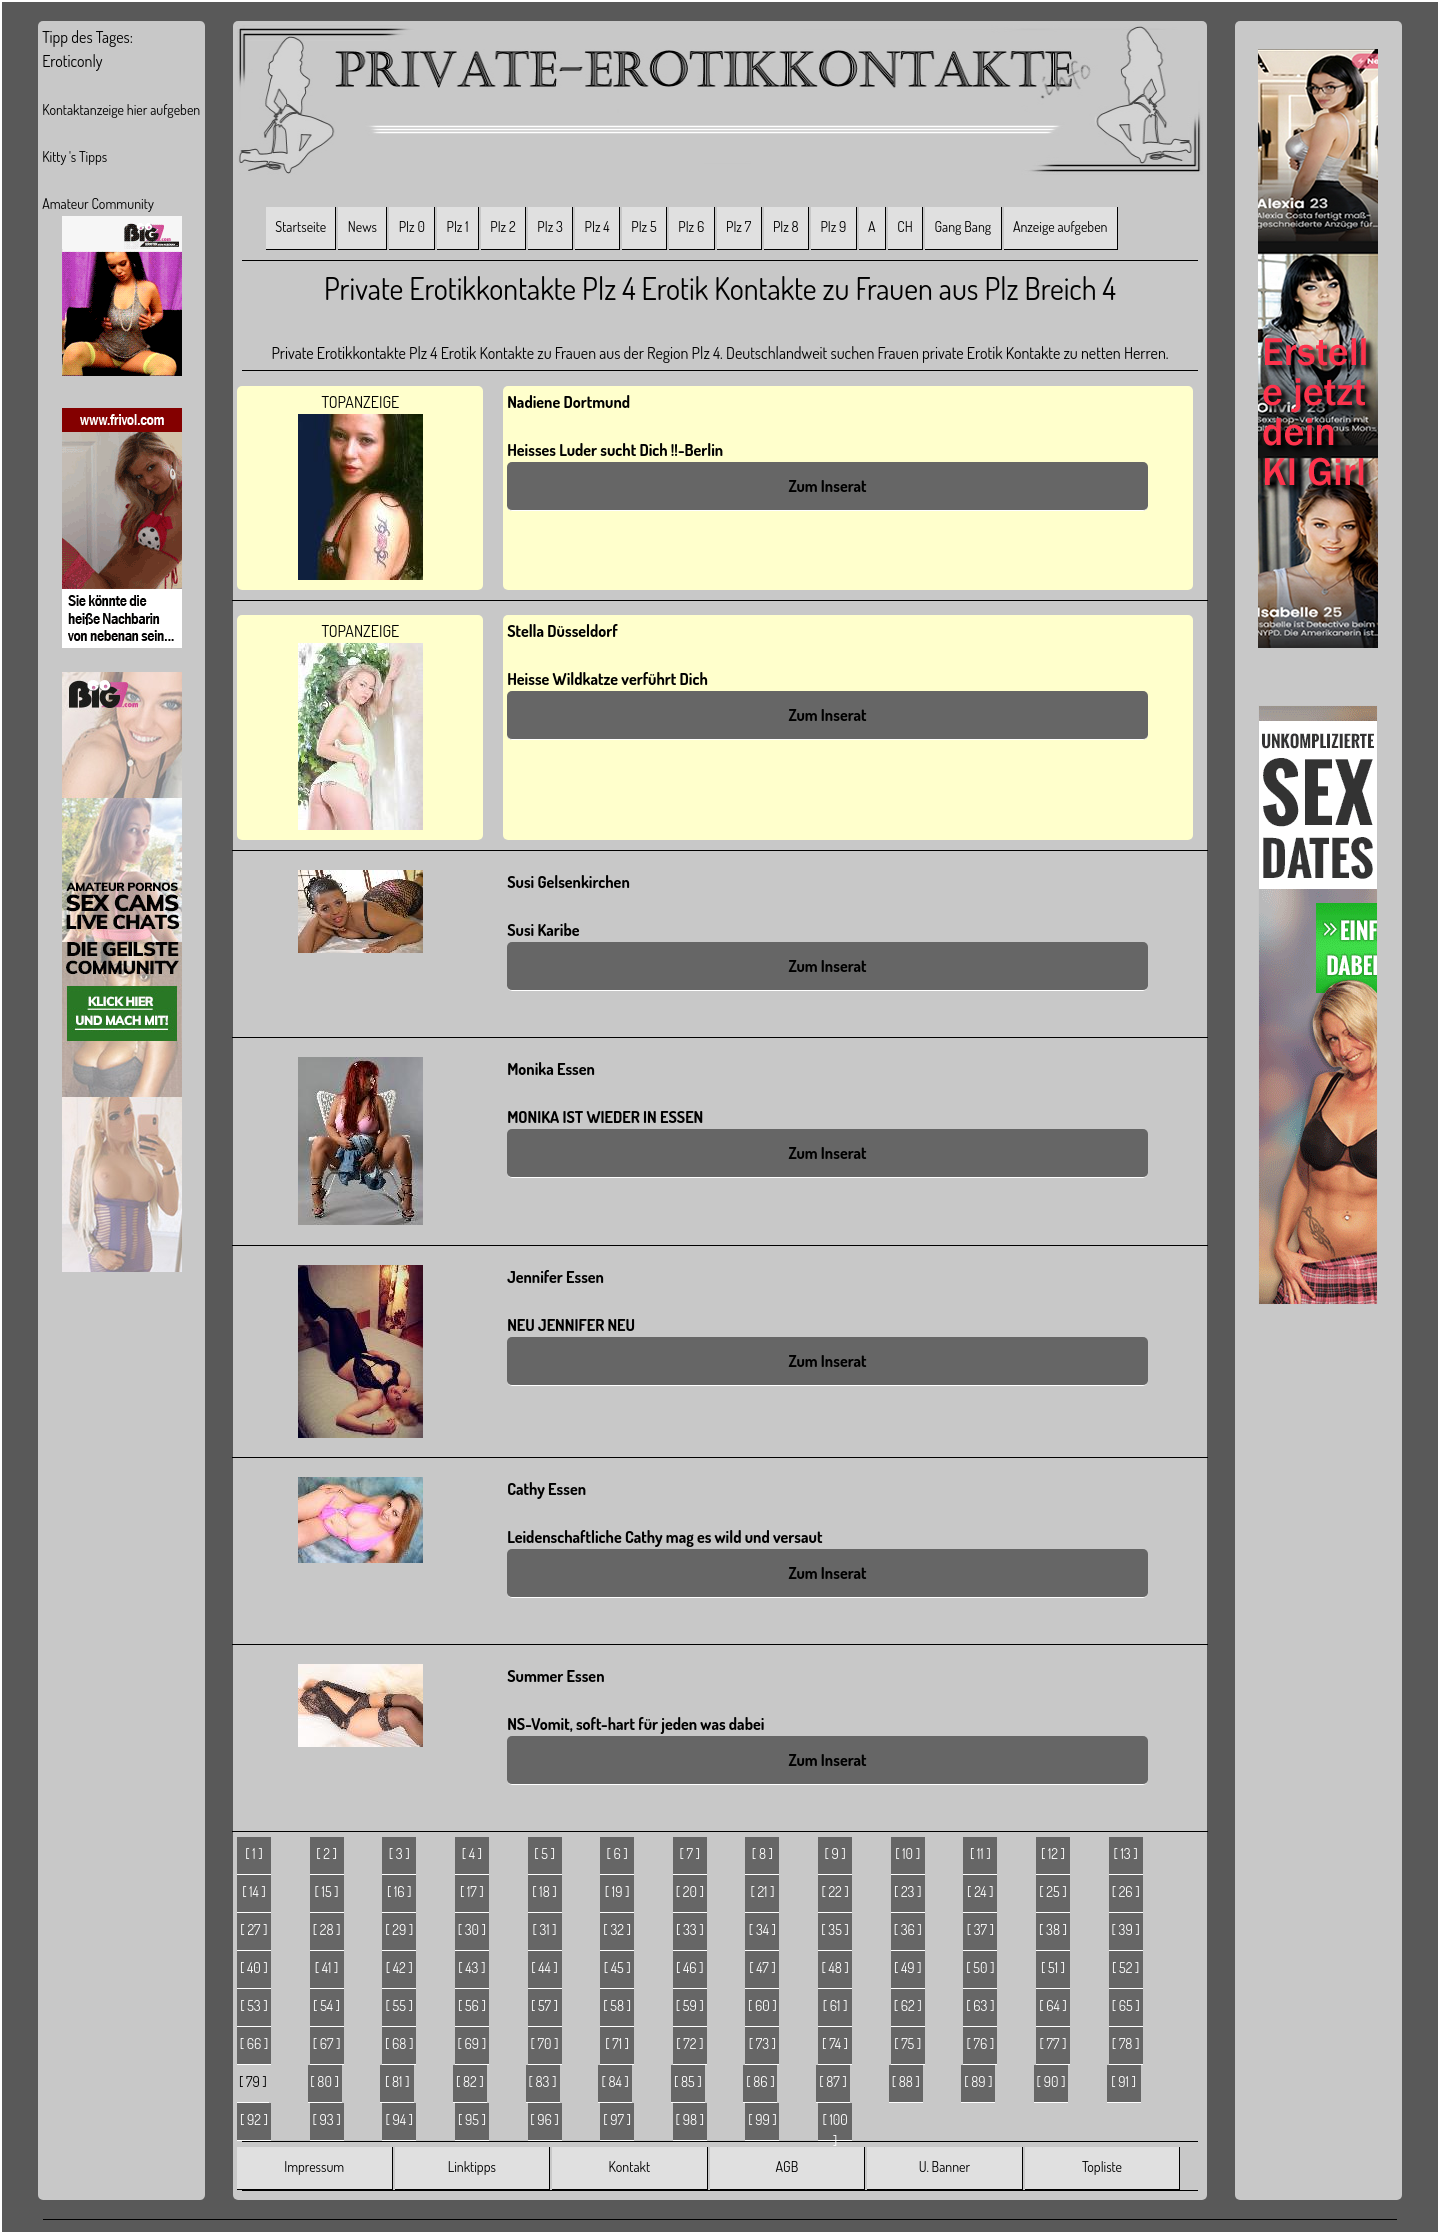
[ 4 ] (472, 1853)
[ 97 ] (617, 2119)
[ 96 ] (544, 2119)
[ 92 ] (254, 2119)
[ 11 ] (980, 1853)
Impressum (314, 2166)
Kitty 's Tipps (74, 156)
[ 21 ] (762, 1891)
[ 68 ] (399, 2043)
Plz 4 (597, 226)
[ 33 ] (690, 1929)
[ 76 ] (980, 2043)
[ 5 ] (544, 1853)
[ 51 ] (1053, 1967)
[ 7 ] (690, 1853)
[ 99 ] (762, 2119)
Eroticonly (72, 61)
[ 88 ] (906, 2081)
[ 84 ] (614, 2081)
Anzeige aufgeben (1060, 226)
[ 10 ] (907, 1853)
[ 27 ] (253, 1929)
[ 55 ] (399, 2005)
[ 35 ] (835, 1929)
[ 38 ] (1053, 1929)
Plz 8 (786, 226)
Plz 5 (643, 226)
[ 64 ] (1053, 2005)
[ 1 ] (253, 1853)
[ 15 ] (327, 1891)
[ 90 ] (1051, 2081)
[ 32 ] (617, 1929)
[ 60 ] (762, 2005)
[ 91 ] (1123, 2081)
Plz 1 (458, 226)
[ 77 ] (1053, 2043)
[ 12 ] (1053, 1853)
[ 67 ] (327, 2043)
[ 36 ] (908, 1929)
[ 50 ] (980, 1967)
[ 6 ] (616, 1853)
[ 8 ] (762, 1853)
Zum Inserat (827, 486)
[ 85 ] (688, 2081)
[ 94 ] (399, 2119)
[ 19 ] (617, 1891)
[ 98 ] (690, 2119)
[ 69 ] (472, 2043)
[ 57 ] (544, 2005)
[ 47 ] (762, 1967)
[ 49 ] (908, 1967)
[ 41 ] (327, 1967)
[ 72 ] (689, 2043)
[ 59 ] (690, 2005)
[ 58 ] (617, 2005)
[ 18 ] (544, 1891)
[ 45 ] (617, 1967)
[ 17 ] (472, 1891)
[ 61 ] (835, 2005)
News (362, 226)
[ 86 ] (760, 2081)
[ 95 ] (472, 2119)
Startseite (300, 226)
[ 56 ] (472, 2005)
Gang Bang (962, 226)
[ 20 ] (690, 1891)
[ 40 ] (254, 1967)
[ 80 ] (324, 2081)
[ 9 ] (834, 1853)
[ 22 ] (834, 1891)
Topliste (1102, 2166)
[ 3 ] (399, 1853)
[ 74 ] (835, 2043)
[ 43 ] (471, 1967)
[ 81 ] (397, 2081)
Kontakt (629, 2166)
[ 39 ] (1126, 1929)
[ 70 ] (545, 2043)
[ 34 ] (762, 1929)
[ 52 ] (1125, 1967)
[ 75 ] (907, 2043)
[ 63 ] (980, 2005)
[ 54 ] (326, 2005)
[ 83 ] (543, 2081)
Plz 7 (738, 226)
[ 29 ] (399, 1929)
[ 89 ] (978, 2081)
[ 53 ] (254, 2005)
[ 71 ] (617, 2043)
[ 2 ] (326, 1853)
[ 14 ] (254, 1891)
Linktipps (472, 2166)
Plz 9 (833, 226)
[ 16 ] (399, 1891)
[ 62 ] (908, 2005)
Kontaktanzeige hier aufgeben (121, 109)
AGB (787, 2166)
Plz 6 (691, 226)
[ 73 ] (762, 2043)
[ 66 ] (254, 2043)
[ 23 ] (908, 1891)
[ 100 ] (834, 2126)
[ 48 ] (834, 1967)
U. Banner (944, 2166)
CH (904, 226)
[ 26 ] (1126, 1891)
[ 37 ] (980, 1929)
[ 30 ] (472, 1929)
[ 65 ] (1126, 2005)
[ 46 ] (690, 1967)
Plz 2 (502, 226)
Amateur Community (98, 203)
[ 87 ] (833, 2081)
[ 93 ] (327, 2119)
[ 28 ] (327, 1929)
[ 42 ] (399, 1967)
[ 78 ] (1126, 2043)
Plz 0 (412, 226)
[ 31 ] (544, 1929)
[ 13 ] (1126, 1853)
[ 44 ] (544, 1967)
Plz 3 (550, 226)
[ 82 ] (470, 2081)
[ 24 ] (980, 1891)
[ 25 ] (1052, 1891)
